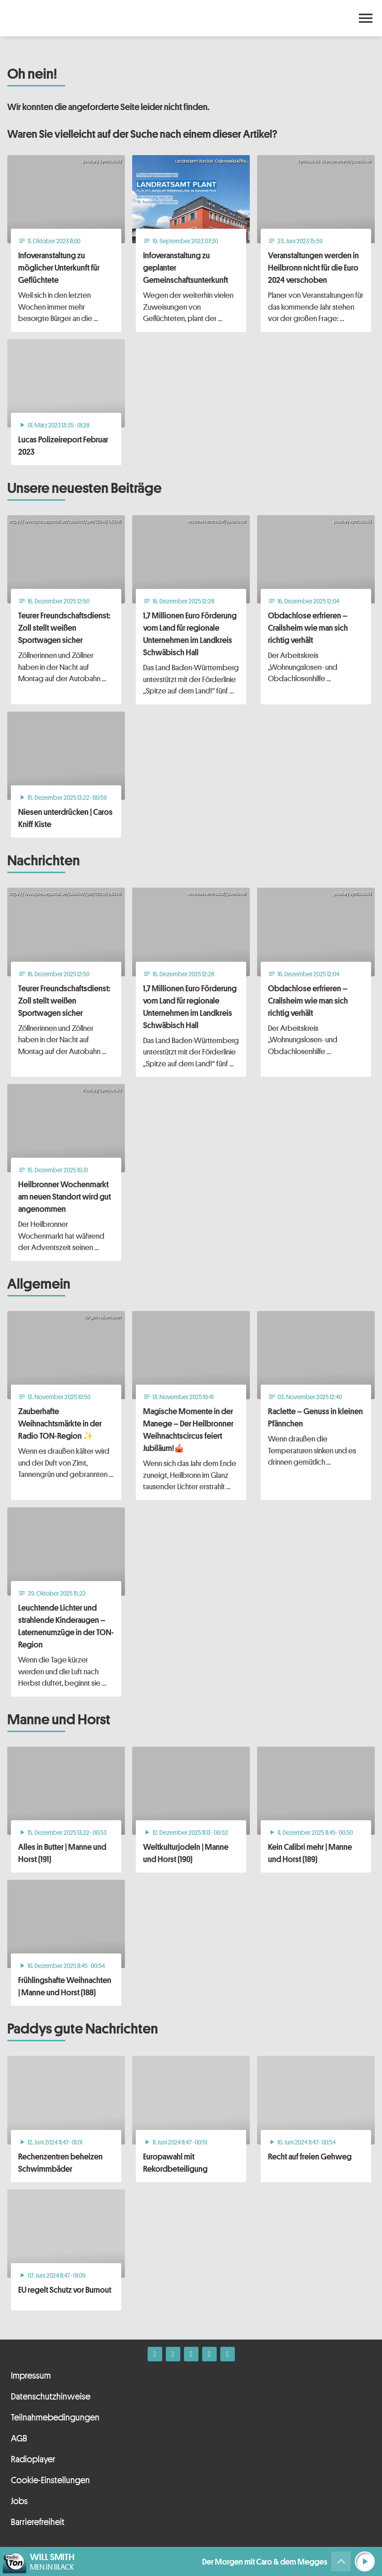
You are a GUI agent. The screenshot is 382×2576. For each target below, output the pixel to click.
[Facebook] (155, 2354)
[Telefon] (209, 2354)
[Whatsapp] (191, 2354)
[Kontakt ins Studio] (227, 2354)
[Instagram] (173, 2354)
